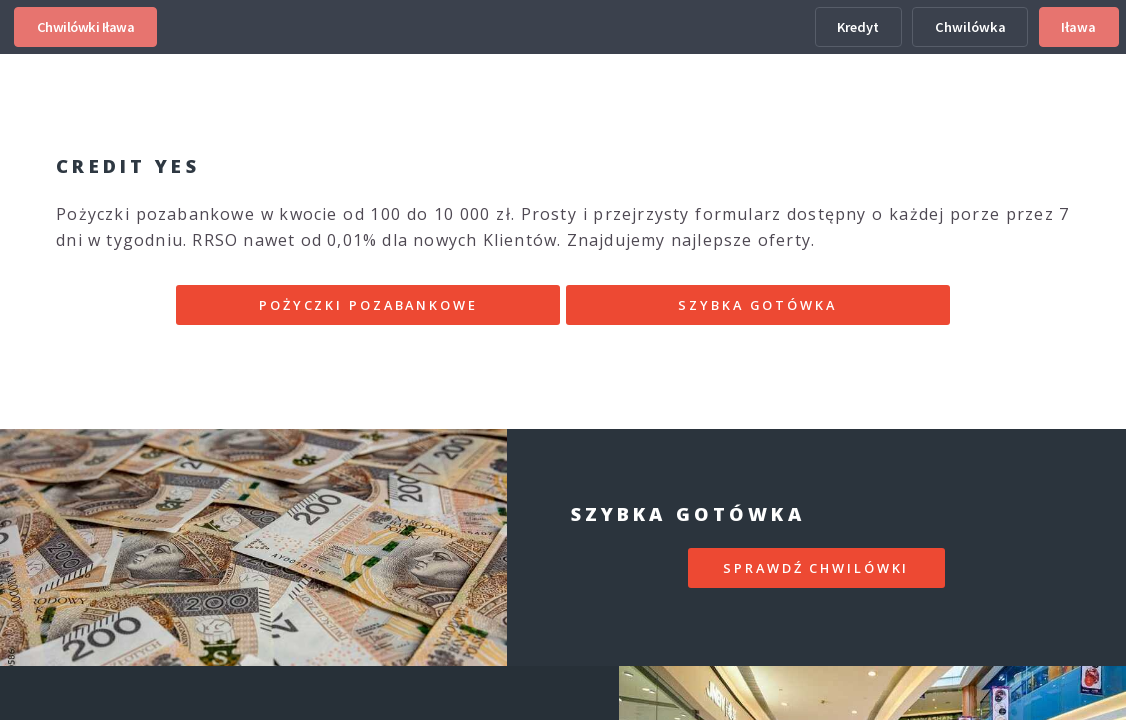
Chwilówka (970, 27)
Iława (1078, 27)
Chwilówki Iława (86, 27)
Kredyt (858, 27)
